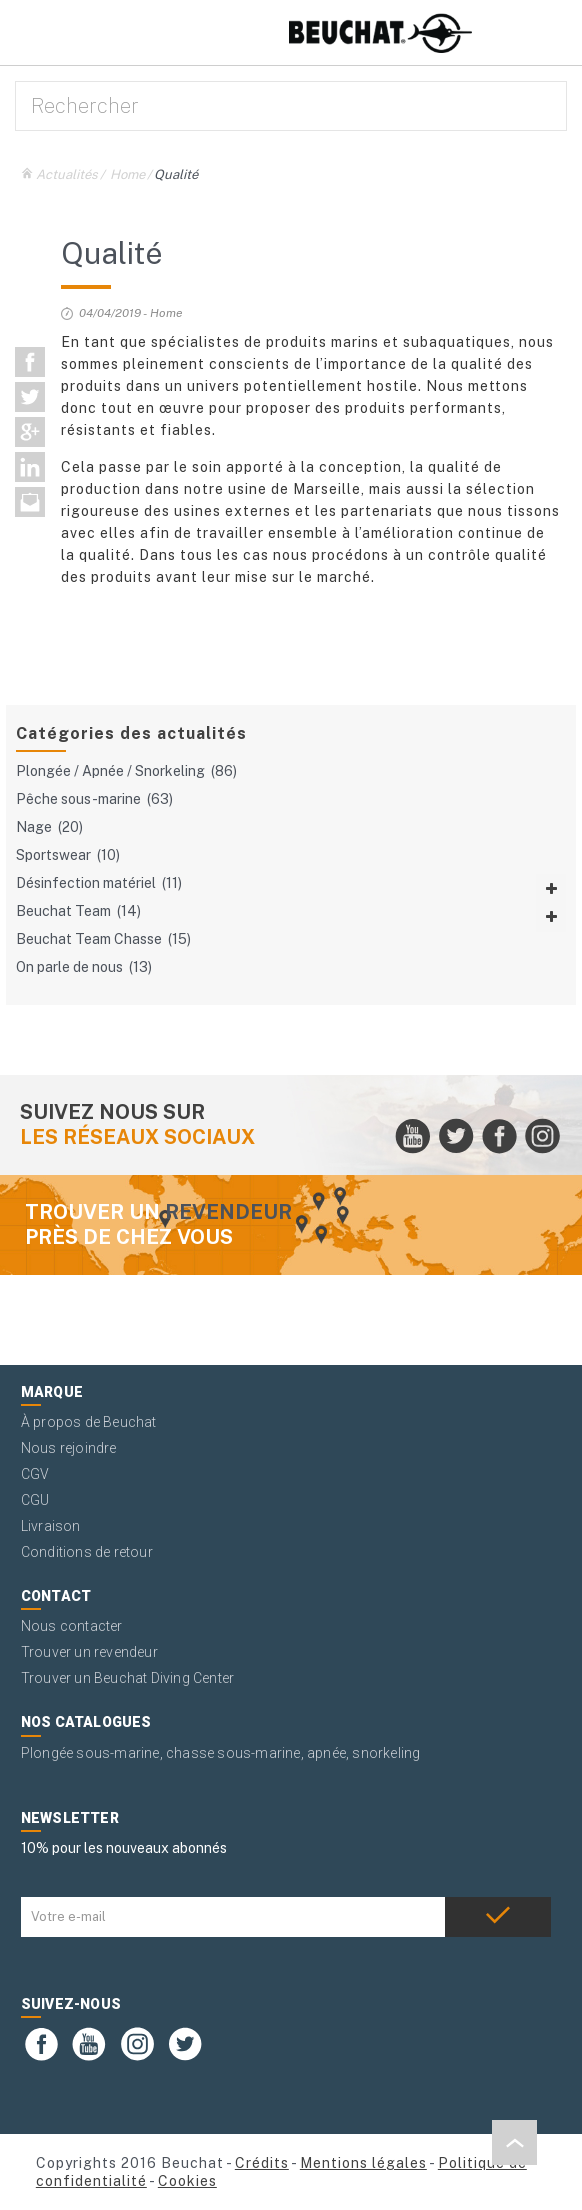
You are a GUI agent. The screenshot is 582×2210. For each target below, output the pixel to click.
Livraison (51, 1526)
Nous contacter (72, 1626)
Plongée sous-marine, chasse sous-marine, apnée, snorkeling (221, 1753)
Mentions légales (363, 2163)
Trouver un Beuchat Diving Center (127, 1678)
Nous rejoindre (69, 1448)
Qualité (176, 174)
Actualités (67, 174)
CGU (35, 1500)
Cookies (187, 2181)
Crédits (262, 2163)
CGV (35, 1474)
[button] (514, 2142)
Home (127, 174)
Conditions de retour (87, 1552)
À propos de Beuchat (89, 1422)
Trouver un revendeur (89, 1652)
